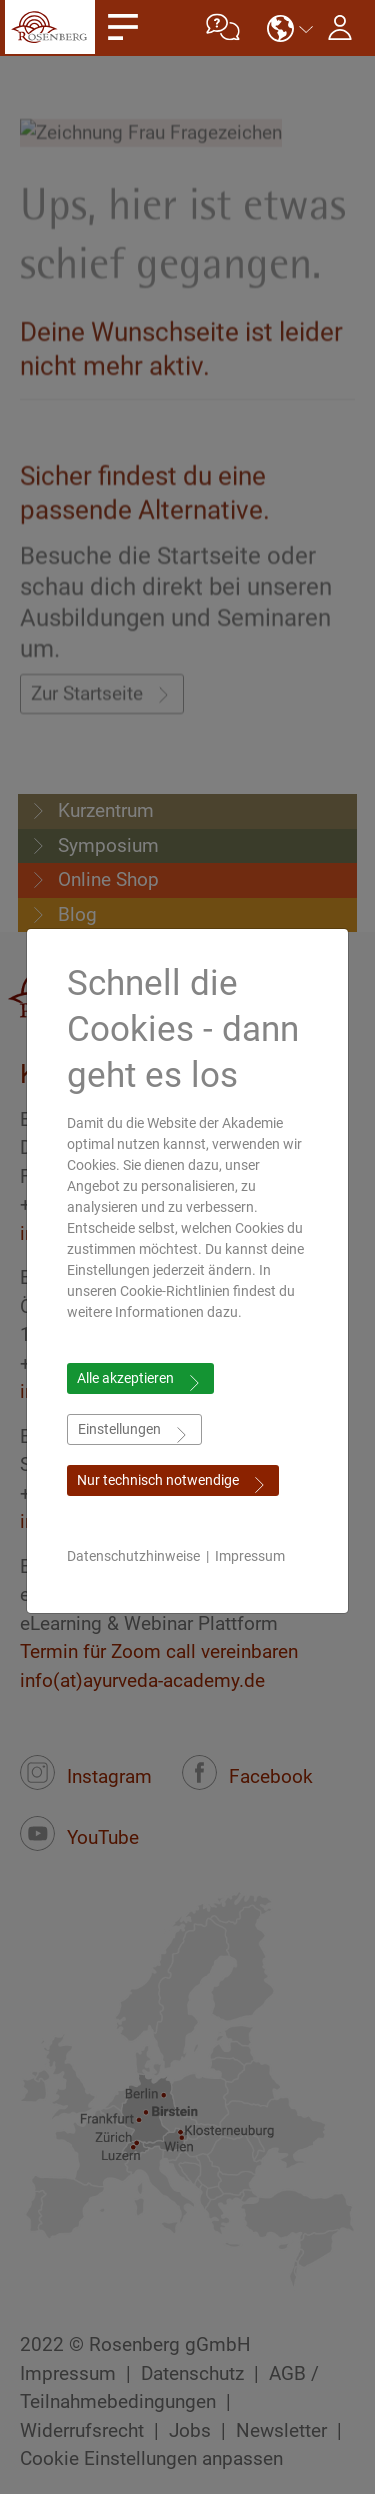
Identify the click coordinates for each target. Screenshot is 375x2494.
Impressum (250, 1556)
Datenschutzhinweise (133, 1556)
